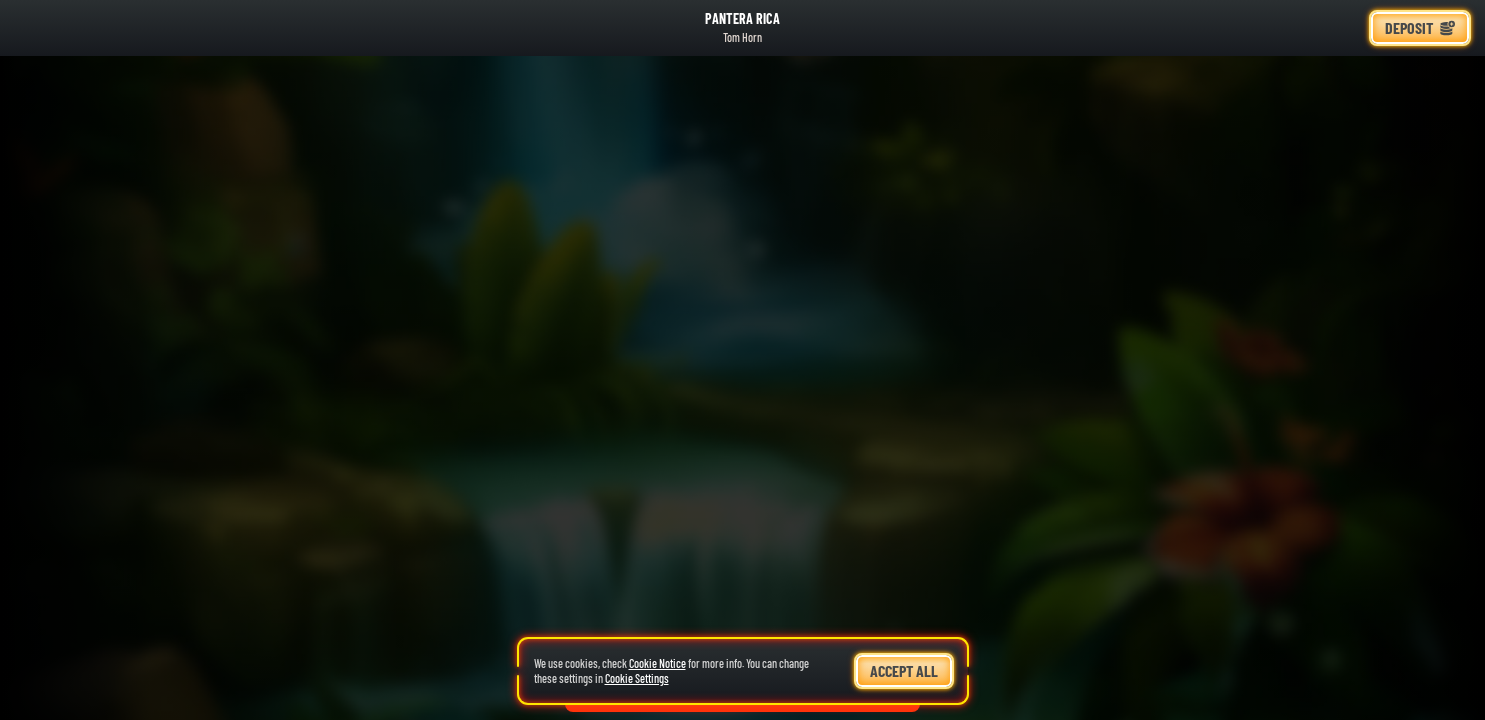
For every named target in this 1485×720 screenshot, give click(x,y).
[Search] (1293, 28)
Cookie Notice (657, 663)
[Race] (1341, 28)
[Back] (34, 28)
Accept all (904, 670)
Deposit (1420, 27)
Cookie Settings (637, 678)
